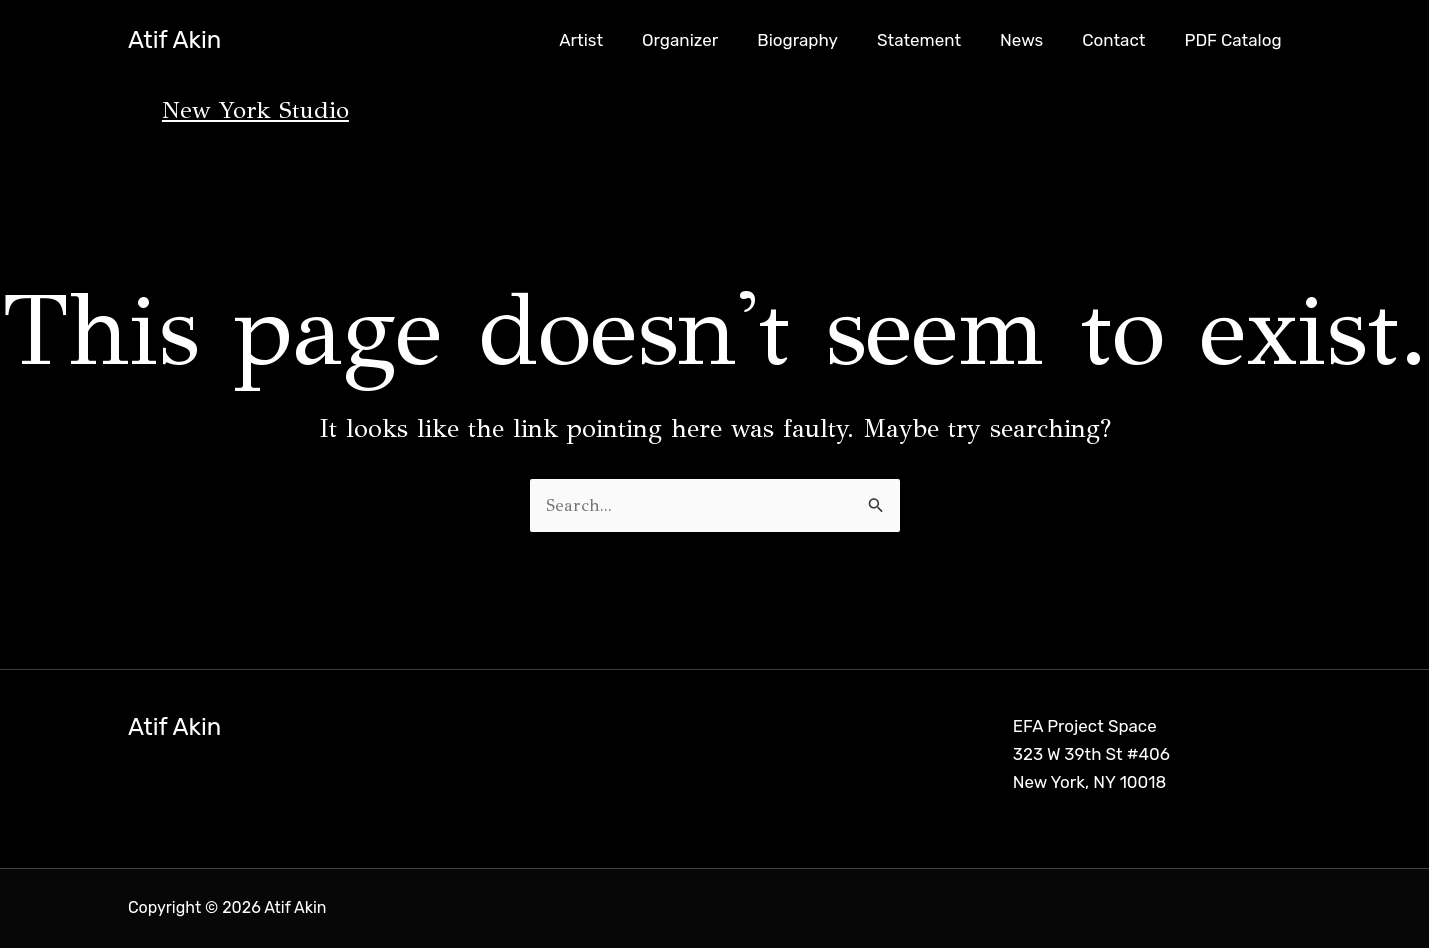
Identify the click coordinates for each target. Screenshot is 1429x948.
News (1033, 40)
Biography (820, 40)
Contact (1121, 40)
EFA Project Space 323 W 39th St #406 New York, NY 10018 (1092, 755)
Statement (936, 40)
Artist (613, 40)
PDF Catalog (1235, 40)
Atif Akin (174, 40)
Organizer (707, 40)
